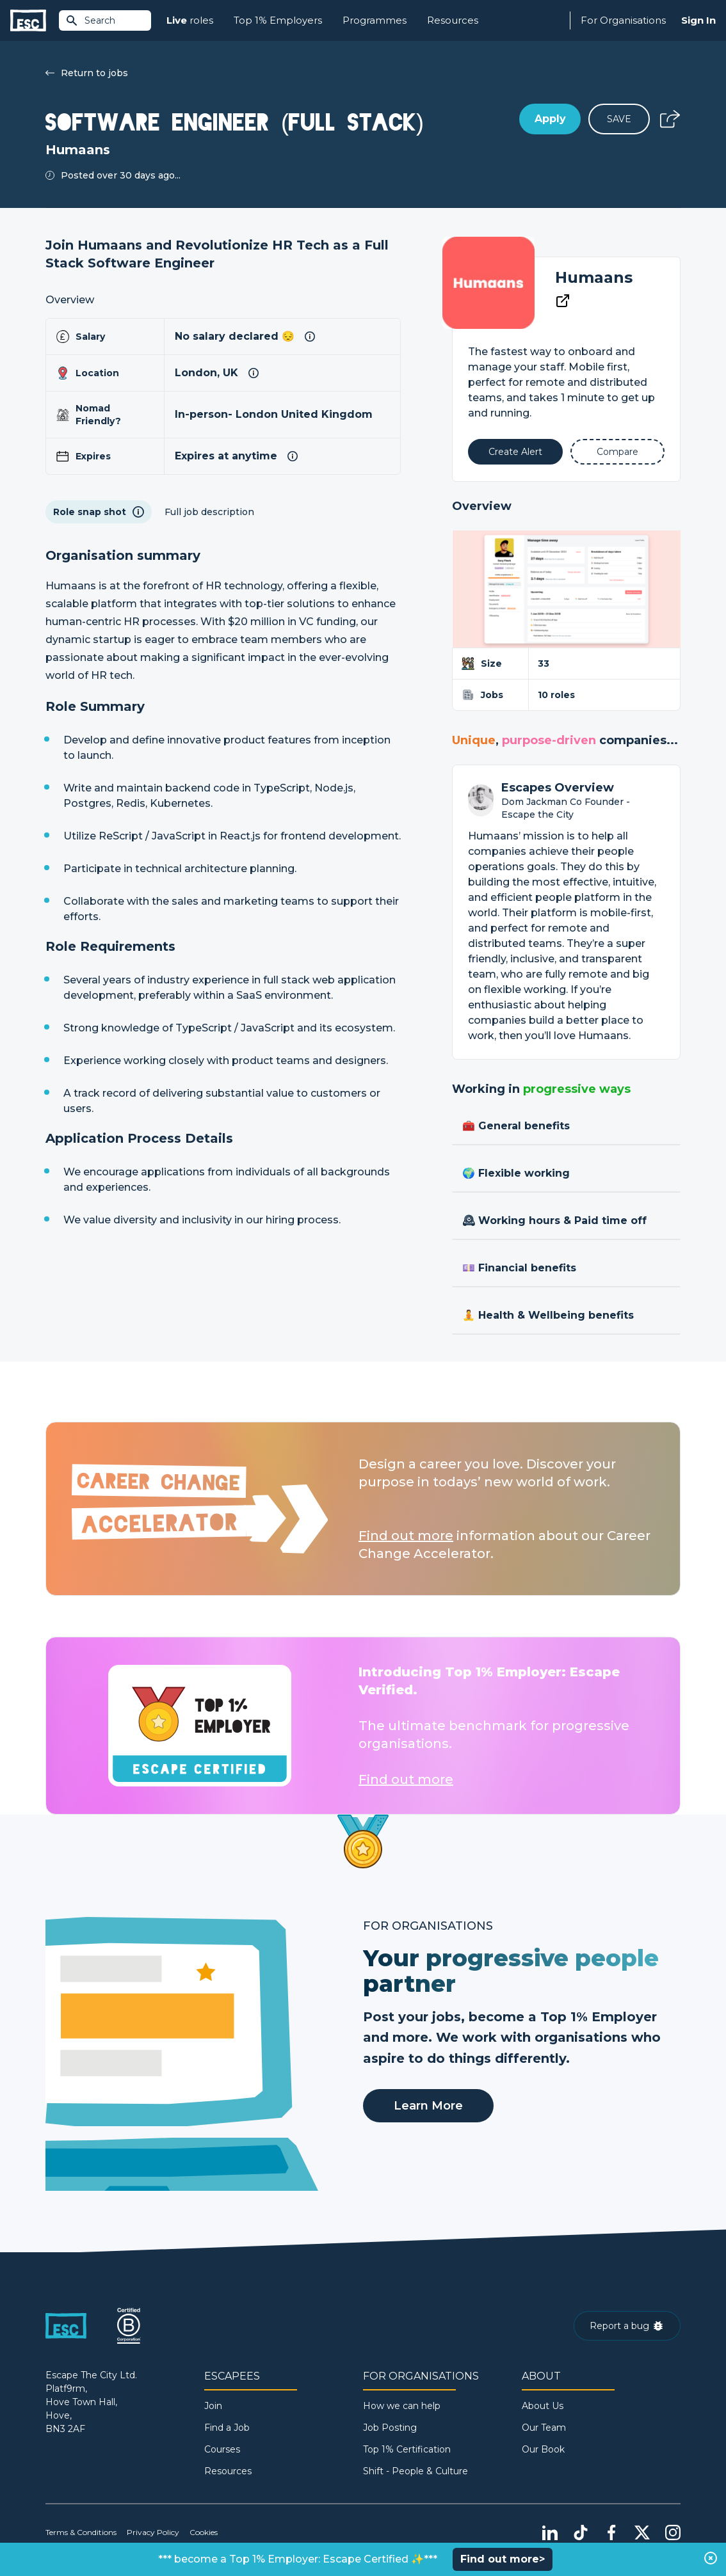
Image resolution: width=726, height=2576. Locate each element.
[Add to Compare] (617, 452)
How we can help (401, 2406)
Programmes (375, 20)
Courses (222, 2449)
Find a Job (227, 2427)
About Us (542, 2406)
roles (189, 20)
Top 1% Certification (407, 2449)
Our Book (543, 2449)
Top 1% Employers (278, 20)
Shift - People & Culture (415, 2471)
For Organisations (623, 20)
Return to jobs (86, 73)
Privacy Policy (153, 2532)
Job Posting (390, 2427)
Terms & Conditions (81, 2532)
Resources (452, 20)
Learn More (428, 2106)
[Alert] (515, 452)
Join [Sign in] (213, 2406)
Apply (550, 119)
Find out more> (502, 2559)
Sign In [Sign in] (698, 20)
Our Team (544, 2427)
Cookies (204, 2532)
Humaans (594, 277)
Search (90, 20)
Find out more (406, 1535)
